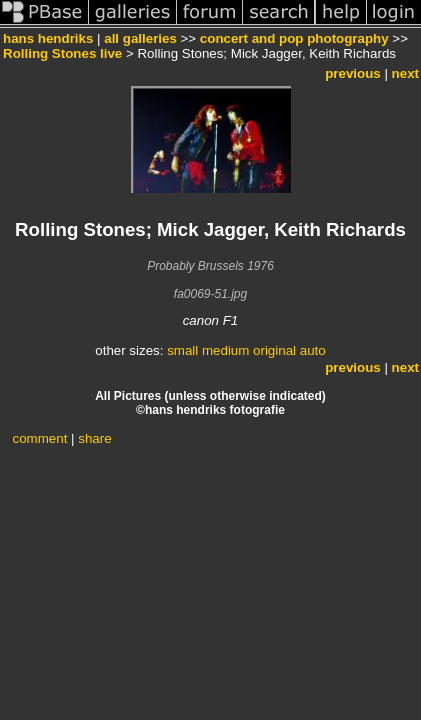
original (274, 350)
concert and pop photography (294, 38)
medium (225, 350)
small (182, 350)
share (94, 438)
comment (40, 438)
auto (313, 350)
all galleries (140, 38)
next (405, 73)
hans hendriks (48, 38)
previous (353, 73)
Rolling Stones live (62, 53)
